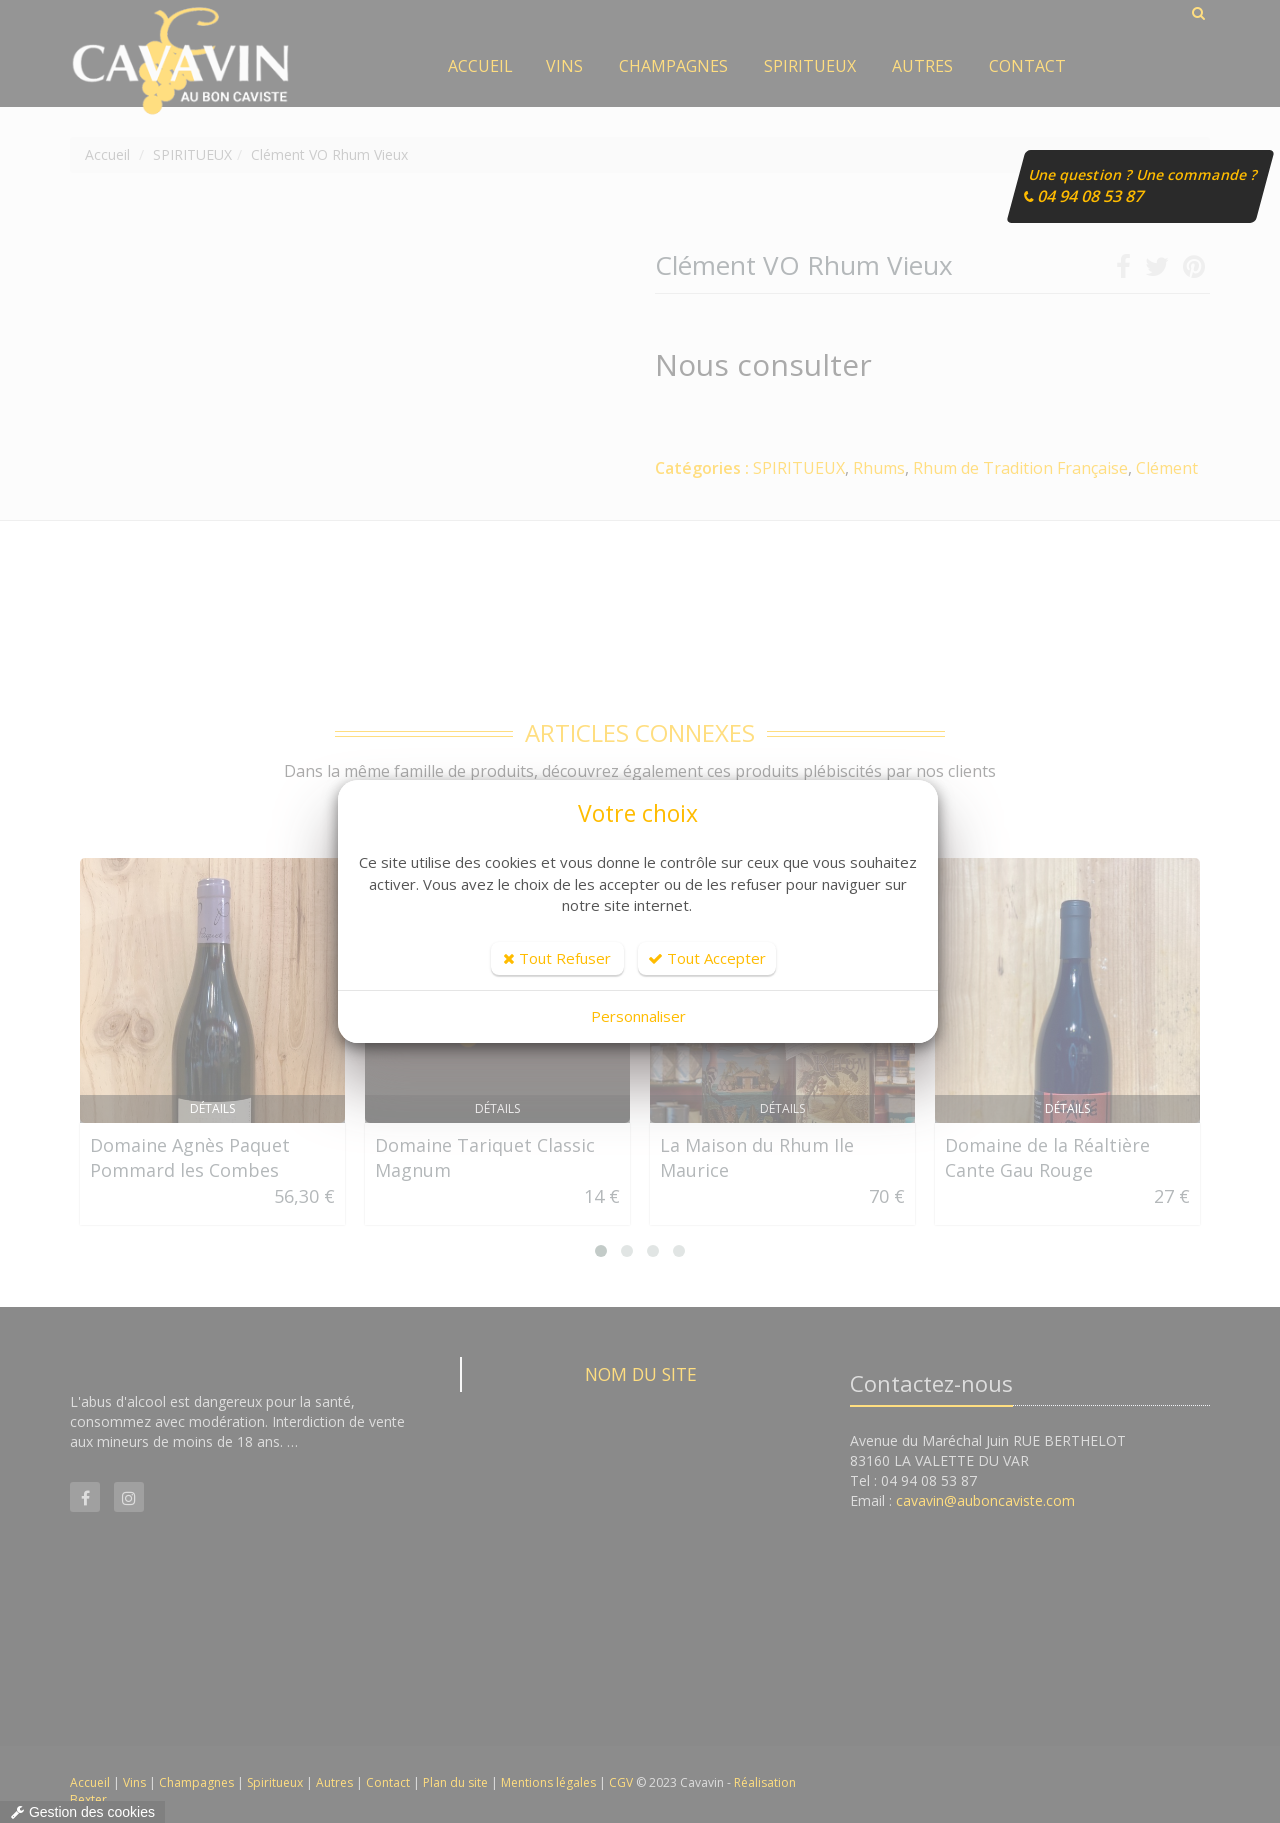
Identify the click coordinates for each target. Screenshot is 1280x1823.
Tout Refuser (557, 958)
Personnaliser (638, 1016)
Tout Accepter (707, 958)
